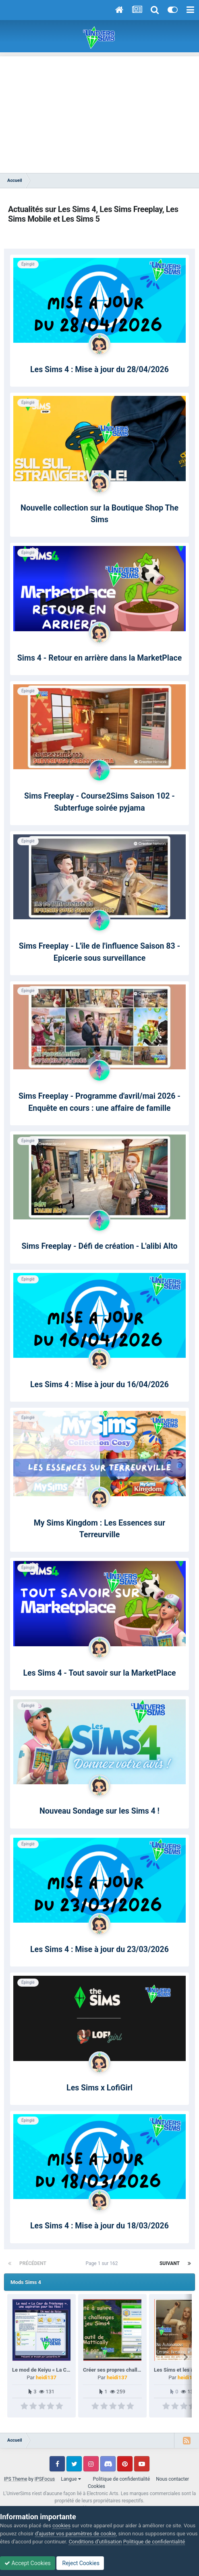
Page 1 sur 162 (103, 2263)
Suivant (170, 2263)
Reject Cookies (80, 2563)
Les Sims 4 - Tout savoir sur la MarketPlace (99, 1673)
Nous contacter (172, 2479)
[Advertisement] (99, 112)
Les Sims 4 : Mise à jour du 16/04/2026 (99, 1384)
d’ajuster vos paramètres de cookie (75, 2534)
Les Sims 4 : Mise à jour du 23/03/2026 (99, 1949)
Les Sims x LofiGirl (99, 2087)
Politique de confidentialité (121, 2479)
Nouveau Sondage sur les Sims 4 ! (99, 1811)
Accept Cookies (27, 2563)
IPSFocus (45, 2479)
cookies (61, 2525)
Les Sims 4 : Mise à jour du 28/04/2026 (99, 369)
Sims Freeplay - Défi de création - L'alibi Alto (99, 1246)
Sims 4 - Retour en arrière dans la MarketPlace (99, 658)
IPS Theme (15, 2479)
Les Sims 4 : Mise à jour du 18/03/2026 (99, 2225)
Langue (71, 2479)
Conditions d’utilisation (95, 2542)
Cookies (96, 2486)
